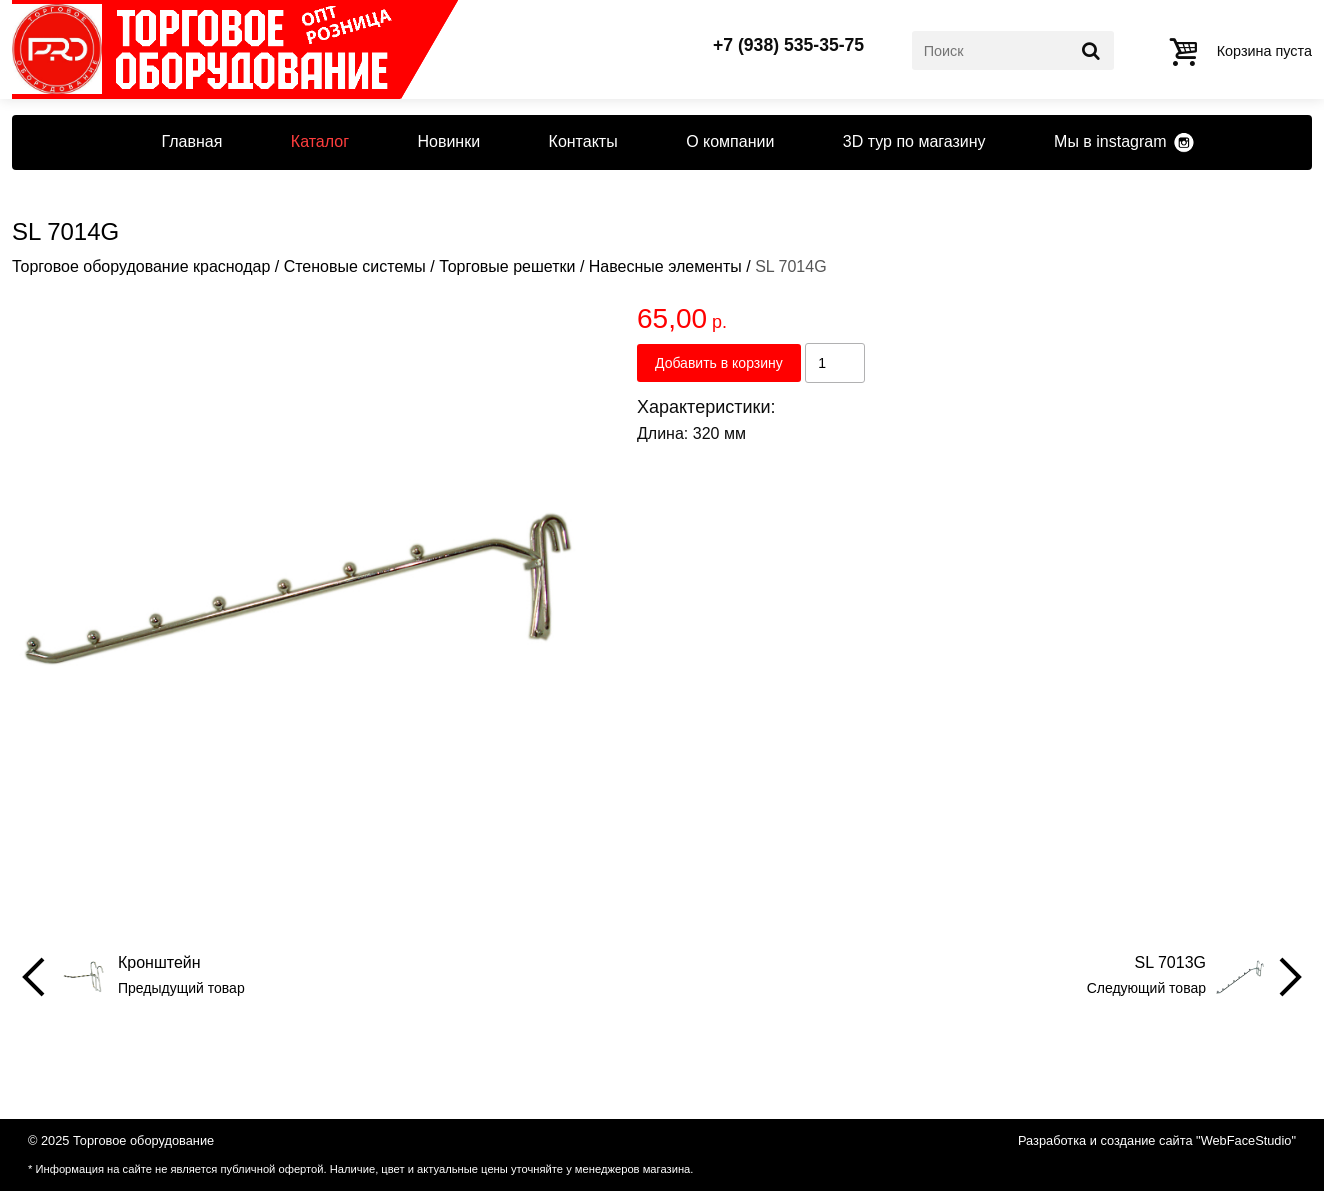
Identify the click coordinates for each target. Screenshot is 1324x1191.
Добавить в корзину (719, 363)
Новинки (448, 141)
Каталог (320, 141)
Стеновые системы (355, 266)
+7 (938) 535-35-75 (788, 46)
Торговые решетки (507, 266)
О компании (730, 141)
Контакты (583, 141)
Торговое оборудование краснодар (141, 266)
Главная (191, 141)
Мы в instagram (1110, 141)
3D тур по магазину (914, 141)
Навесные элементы (665, 266)
